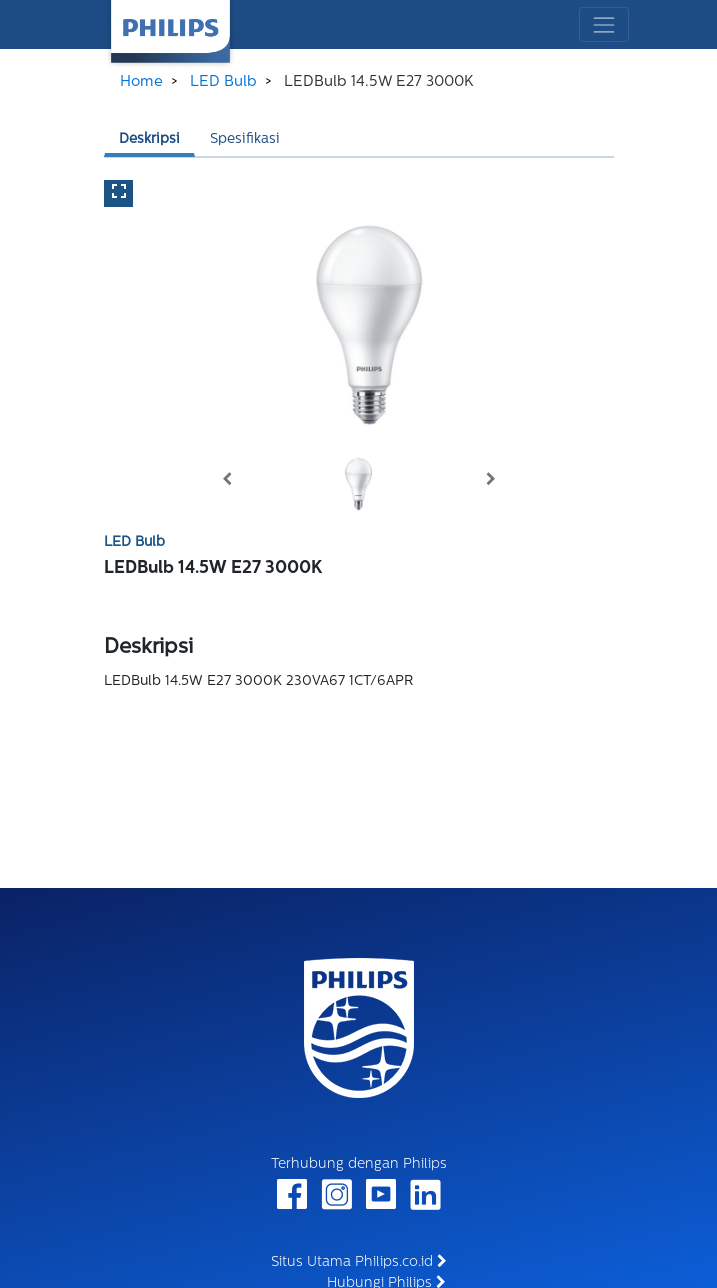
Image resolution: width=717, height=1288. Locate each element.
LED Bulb (223, 82)
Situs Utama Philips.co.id (359, 1262)
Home (141, 82)
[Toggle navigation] (603, 24)
